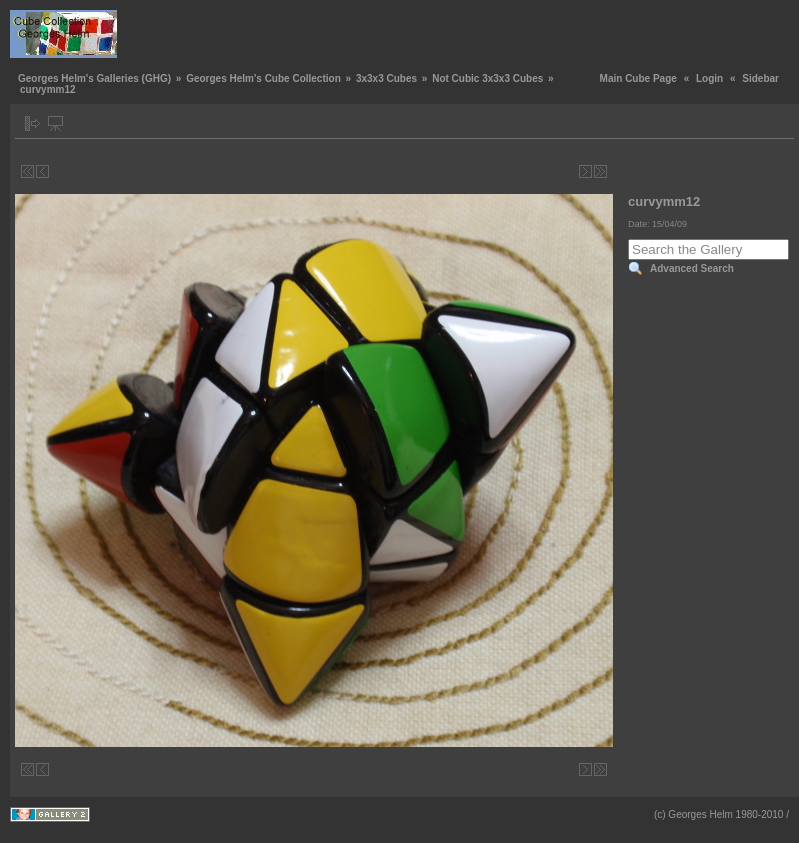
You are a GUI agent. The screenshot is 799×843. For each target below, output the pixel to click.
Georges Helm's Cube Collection (263, 78)
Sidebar (760, 78)
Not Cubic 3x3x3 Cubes (487, 78)
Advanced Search (692, 268)
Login (709, 78)
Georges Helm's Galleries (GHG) (94, 78)
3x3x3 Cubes (386, 78)
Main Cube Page (638, 78)
